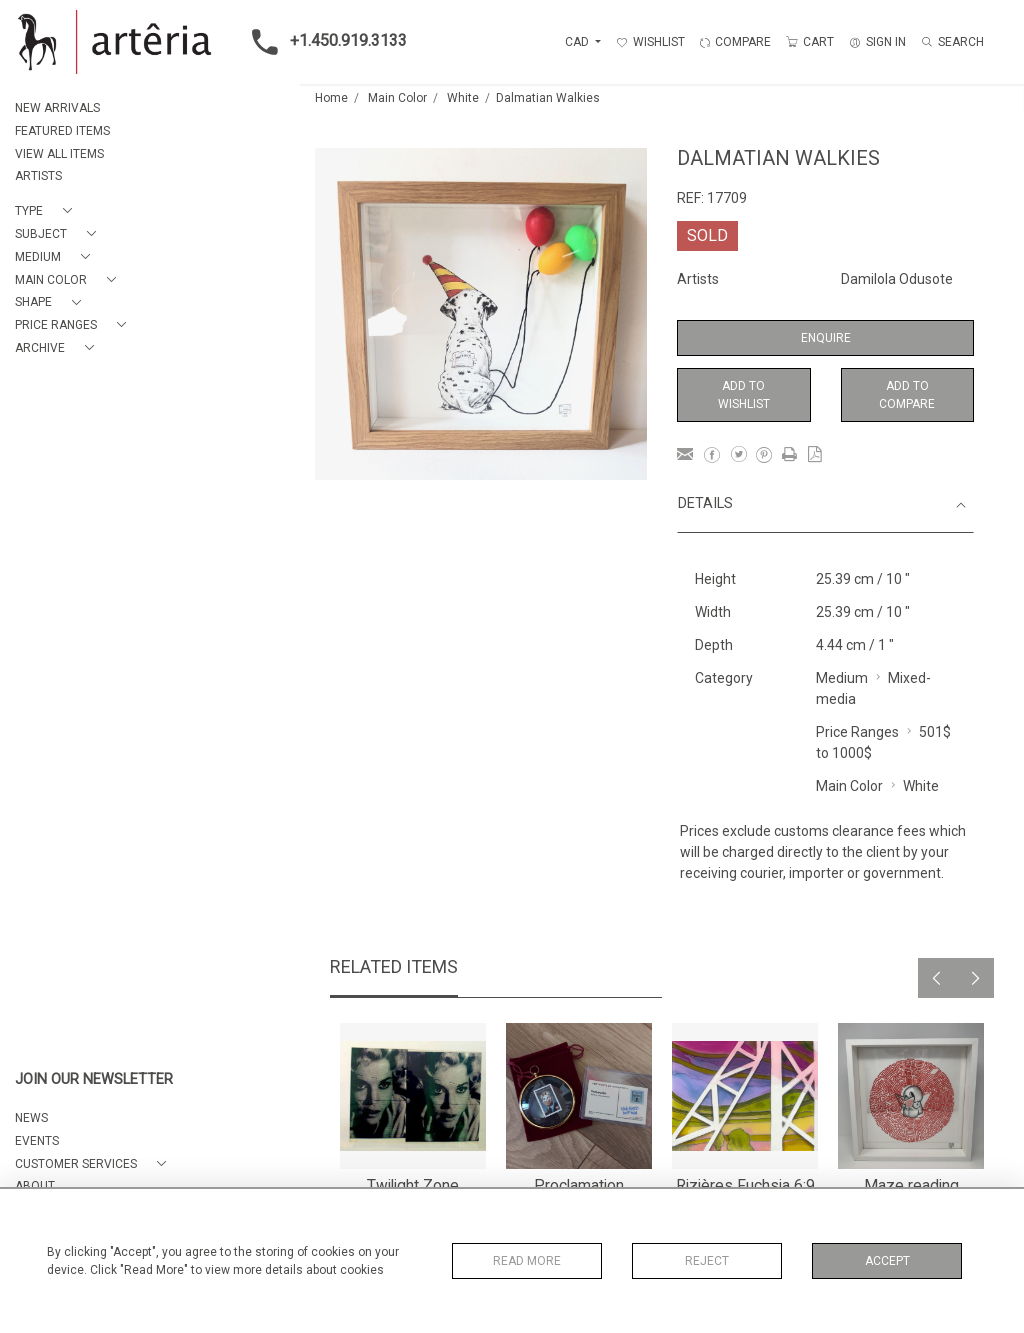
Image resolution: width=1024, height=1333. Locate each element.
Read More (527, 1261)
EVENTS (37, 1141)
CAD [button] (578, 42)
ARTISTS (38, 176)
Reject (707, 1261)
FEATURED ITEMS (62, 131)
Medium (842, 678)
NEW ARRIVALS (57, 108)
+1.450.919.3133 (323, 42)
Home (331, 98)
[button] (47, 211)
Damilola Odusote (897, 279)
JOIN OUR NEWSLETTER (94, 1079)
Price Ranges (857, 732)
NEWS (31, 1118)
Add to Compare (907, 395)
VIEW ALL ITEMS (59, 154)
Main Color (397, 98)
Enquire (826, 338)
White (463, 98)
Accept (887, 1261)
